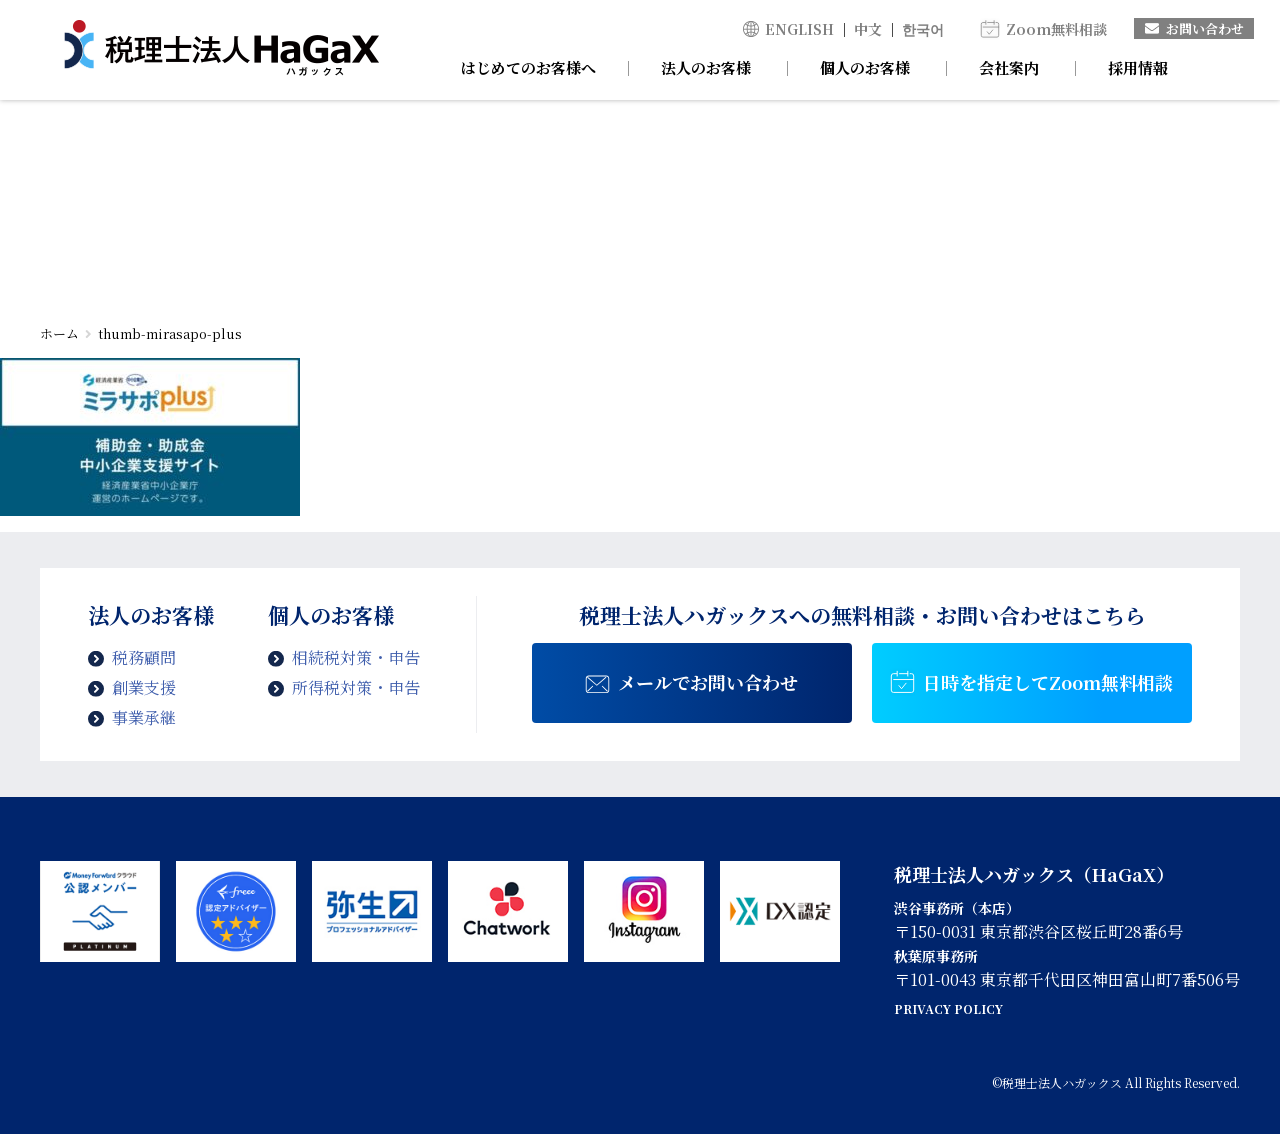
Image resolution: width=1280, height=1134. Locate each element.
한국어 (923, 29)
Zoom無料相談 (1056, 29)
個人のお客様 (865, 67)
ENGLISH (799, 29)
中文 (868, 29)
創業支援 (144, 687)
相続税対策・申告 (356, 657)
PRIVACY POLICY (948, 1008)
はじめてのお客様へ (528, 67)
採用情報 (1138, 67)
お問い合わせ (1194, 28)
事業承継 (144, 717)
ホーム (59, 333)
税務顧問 (144, 657)
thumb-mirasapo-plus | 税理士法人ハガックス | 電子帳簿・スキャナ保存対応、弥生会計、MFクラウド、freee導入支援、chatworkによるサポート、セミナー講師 (221, 50)
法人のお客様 (706, 67)
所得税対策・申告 (356, 687)
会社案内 (1009, 67)
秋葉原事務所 (936, 956)
